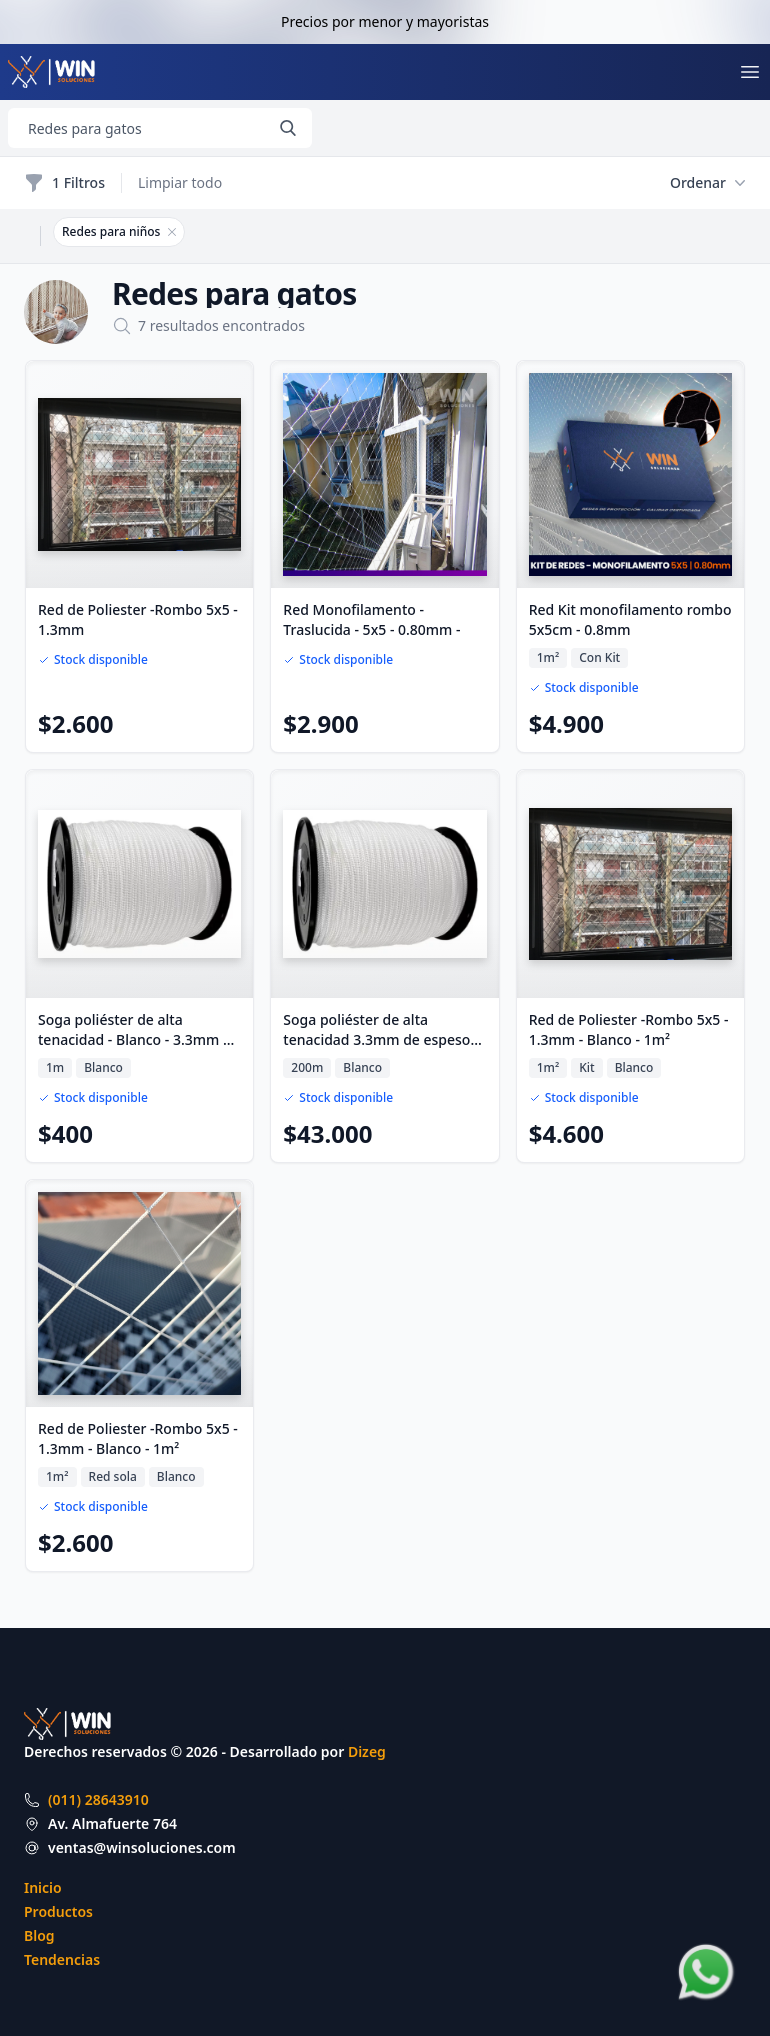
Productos (58, 1911)
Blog (39, 1935)
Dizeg (367, 1751)
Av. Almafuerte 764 (112, 1823)
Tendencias (62, 1959)
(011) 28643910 (98, 1799)
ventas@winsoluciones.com (142, 1847)
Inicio (43, 1887)
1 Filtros (64, 183)
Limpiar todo (180, 182)
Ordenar (708, 183)
